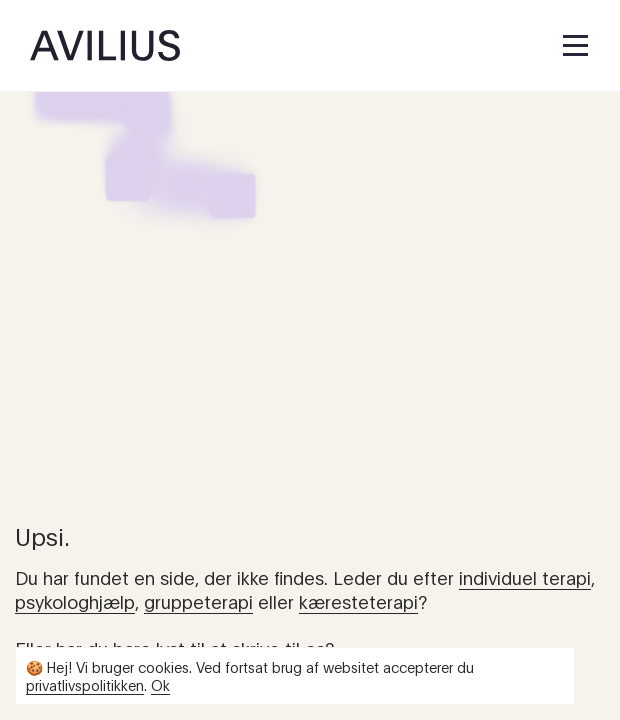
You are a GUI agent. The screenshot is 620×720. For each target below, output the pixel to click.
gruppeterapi (198, 601)
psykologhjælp (75, 601)
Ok (160, 684)
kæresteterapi (358, 601)
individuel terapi (525, 577)
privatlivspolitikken (85, 684)
